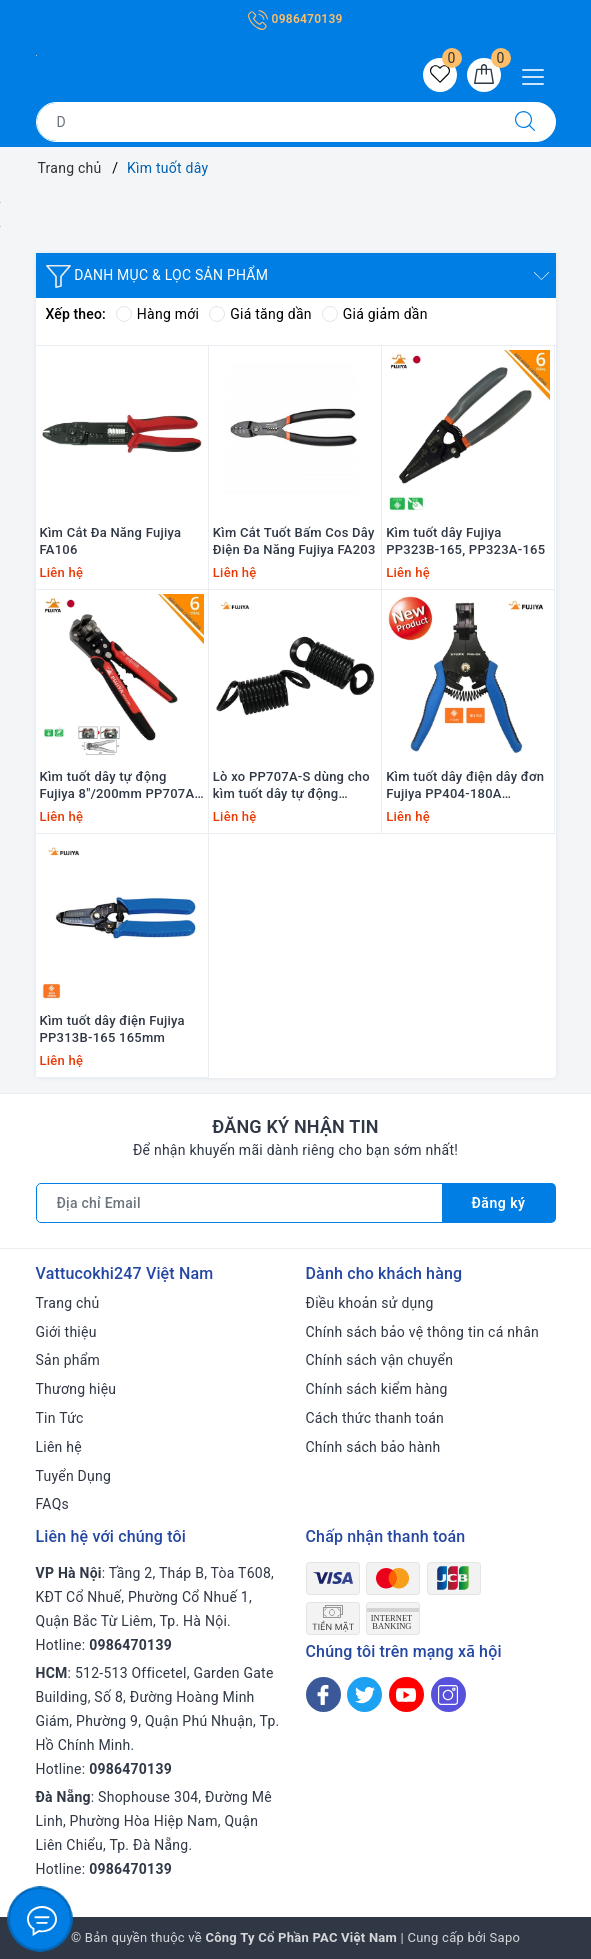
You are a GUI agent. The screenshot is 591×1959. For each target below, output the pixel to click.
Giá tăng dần (260, 314)
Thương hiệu (76, 1389)
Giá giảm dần (375, 314)
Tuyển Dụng (74, 1476)
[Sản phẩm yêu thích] (440, 75)
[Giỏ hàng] (484, 75)
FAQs (53, 1504)
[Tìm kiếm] (525, 122)
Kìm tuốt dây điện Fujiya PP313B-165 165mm (112, 1029)
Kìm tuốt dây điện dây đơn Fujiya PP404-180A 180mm (465, 786)
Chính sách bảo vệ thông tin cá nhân (423, 1332)
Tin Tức (60, 1418)
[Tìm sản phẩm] (265, 122)
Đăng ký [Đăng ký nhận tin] (499, 1203)
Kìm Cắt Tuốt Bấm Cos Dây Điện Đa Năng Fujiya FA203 (294, 541)
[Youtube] (406, 1694)
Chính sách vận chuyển (380, 1360)
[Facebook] (323, 1694)
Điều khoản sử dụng (370, 1303)
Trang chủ (68, 1303)
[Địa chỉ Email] (239, 1203)
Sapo (505, 1937)
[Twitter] (364, 1694)
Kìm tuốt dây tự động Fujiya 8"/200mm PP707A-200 (120, 786)
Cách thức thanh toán (375, 1418)
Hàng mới (157, 314)
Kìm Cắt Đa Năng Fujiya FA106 (111, 541)
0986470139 (295, 19)
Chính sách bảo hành (373, 1447)
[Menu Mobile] (538, 74)
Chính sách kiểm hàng (377, 1389)
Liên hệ (59, 1447)
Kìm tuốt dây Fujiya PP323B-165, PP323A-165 (465, 541)
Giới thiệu (66, 1332)
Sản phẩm (68, 1360)
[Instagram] (448, 1694)
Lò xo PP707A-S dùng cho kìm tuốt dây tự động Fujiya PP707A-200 (291, 786)
